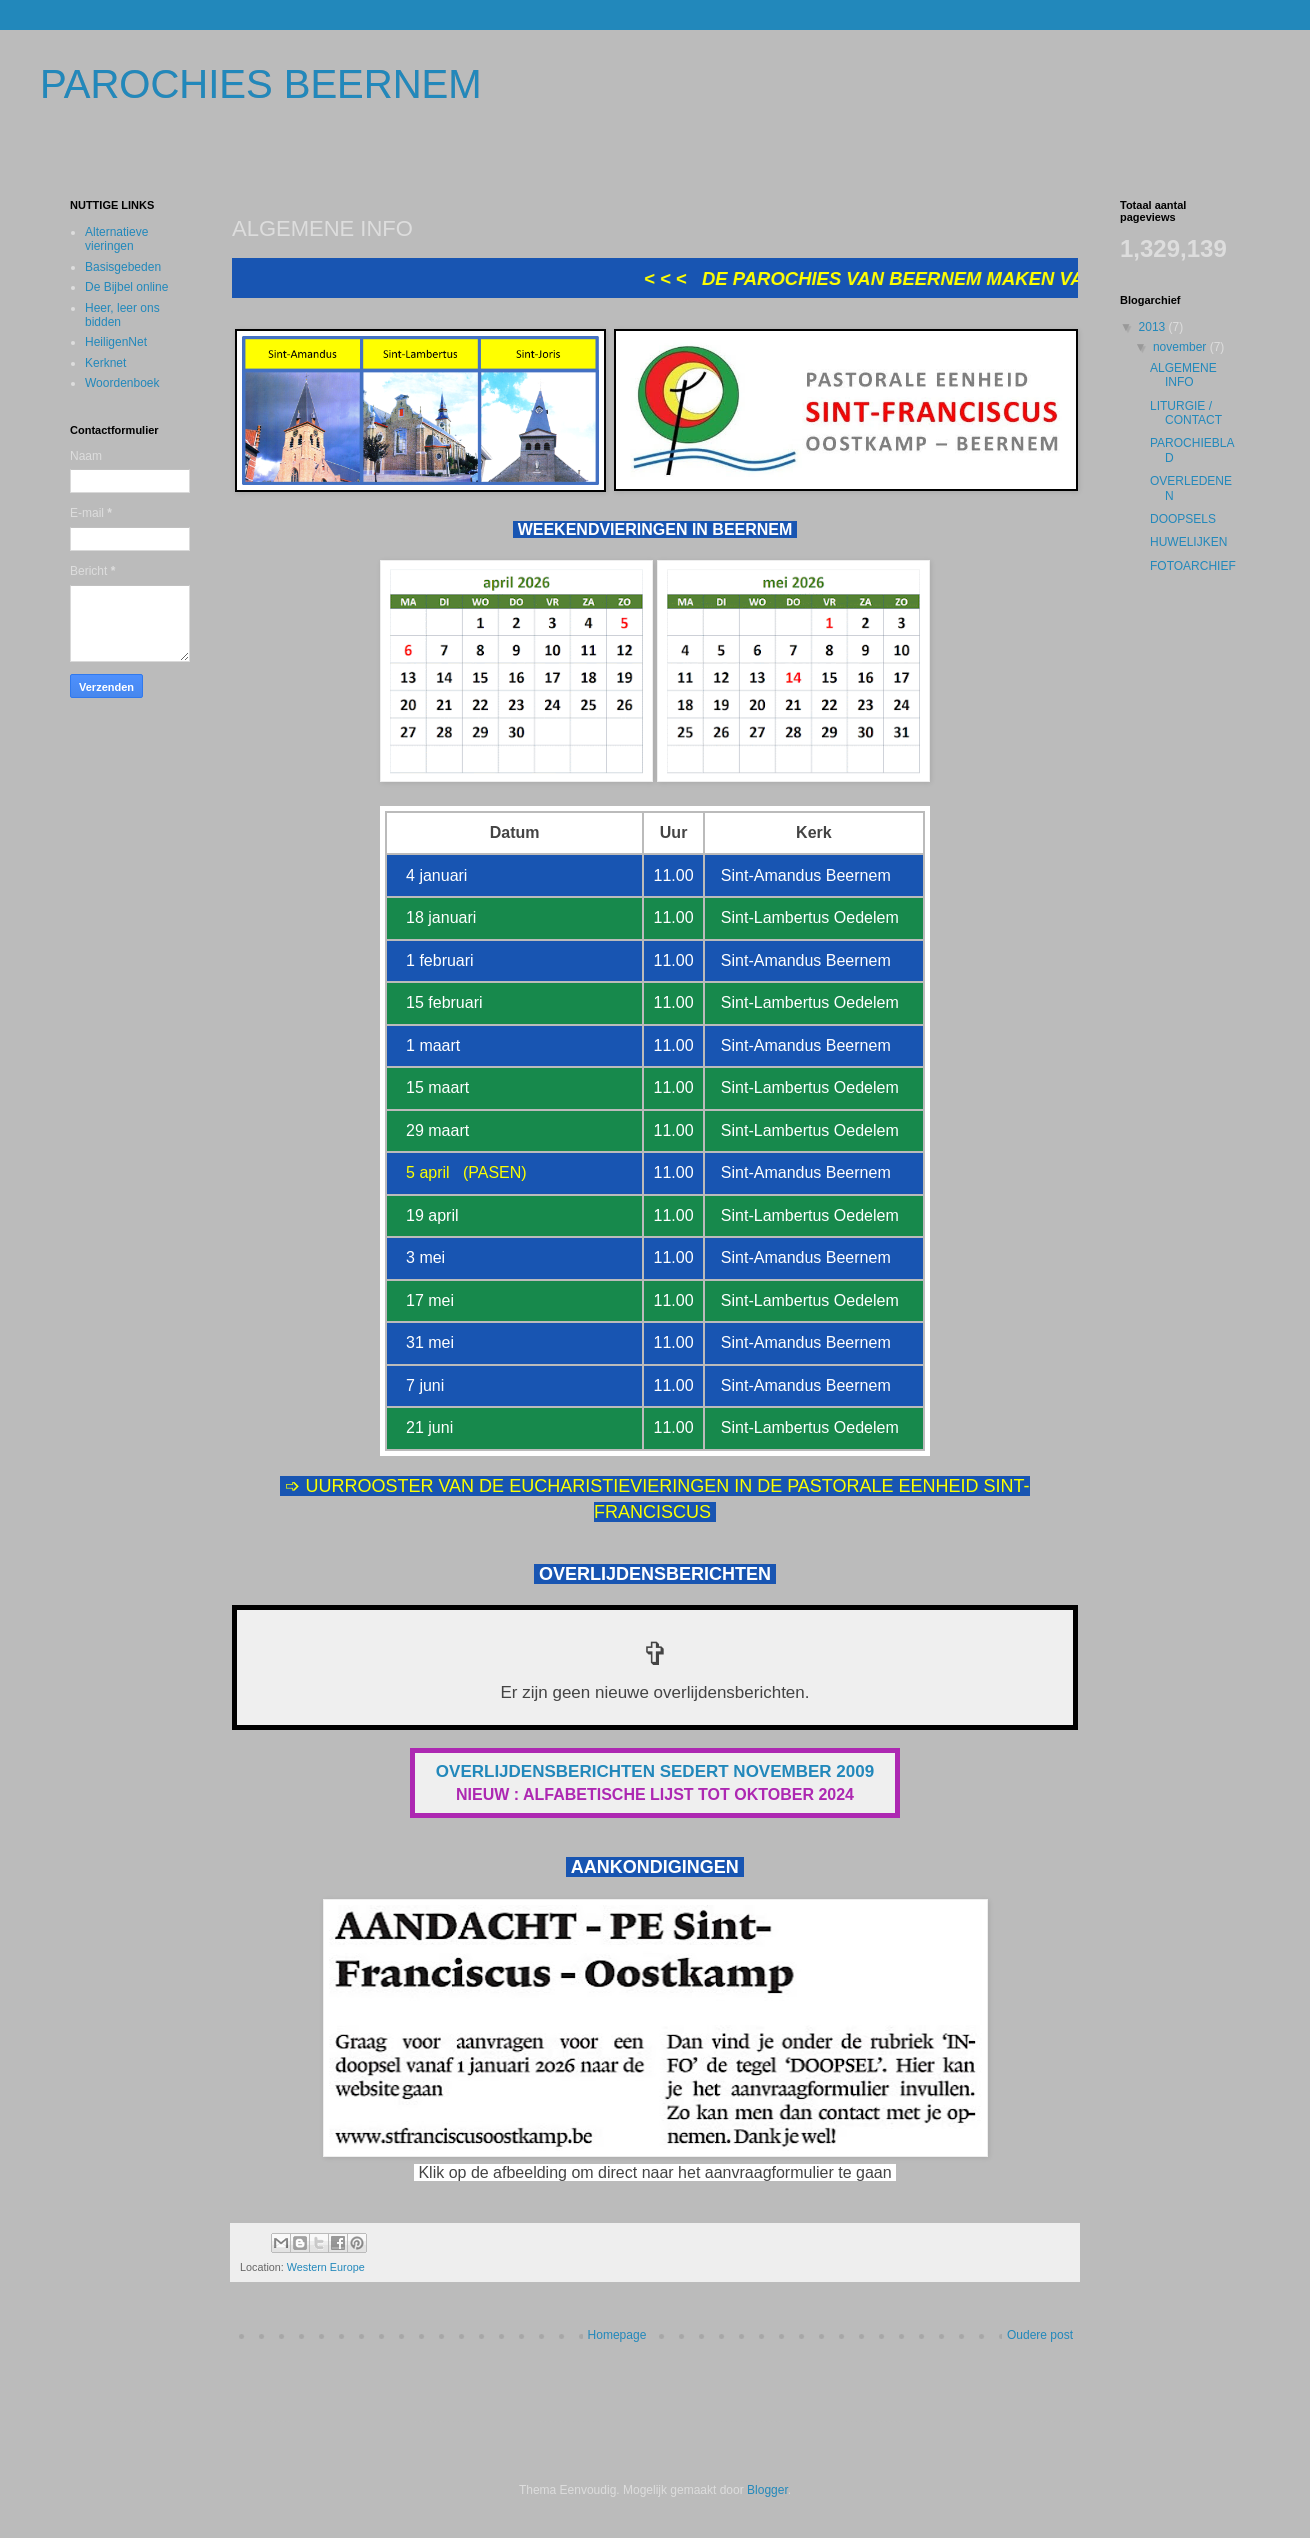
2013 (1154, 327)
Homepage (617, 2335)
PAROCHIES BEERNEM (261, 84)
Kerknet (105, 363)
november (1181, 347)
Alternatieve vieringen (116, 239)
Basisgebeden (123, 267)
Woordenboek (122, 383)
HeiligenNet (116, 342)
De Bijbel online (126, 287)
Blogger (767, 2490)
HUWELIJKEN (1188, 542)
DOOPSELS (1183, 519)
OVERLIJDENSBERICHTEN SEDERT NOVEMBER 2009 (655, 1771)
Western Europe (326, 2267)
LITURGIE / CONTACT (1186, 413)
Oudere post (1040, 2335)
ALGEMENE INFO (1183, 375)
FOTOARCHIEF (1193, 566)
